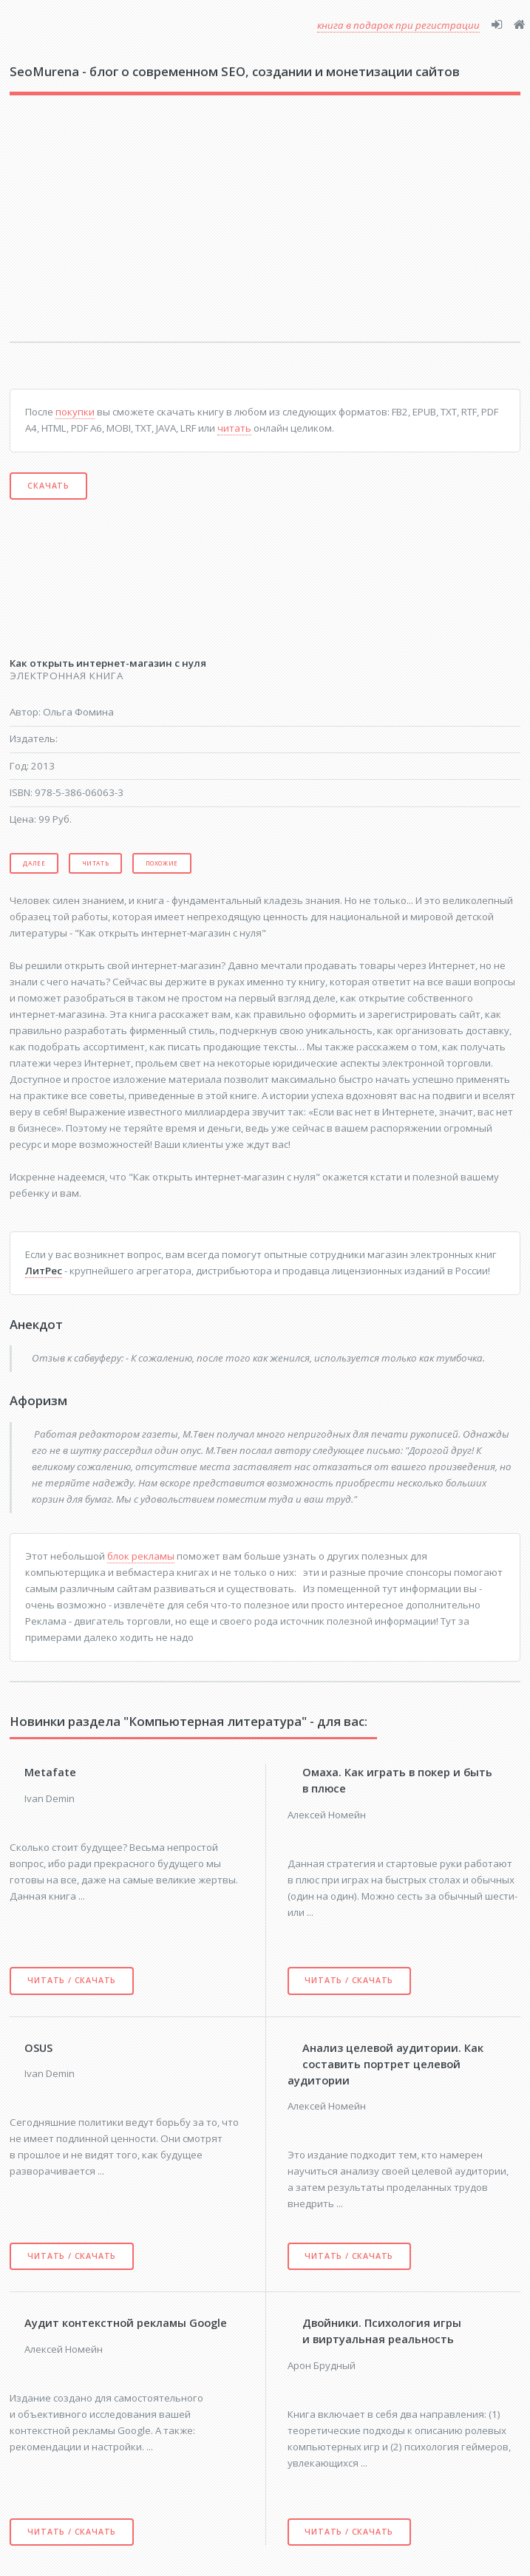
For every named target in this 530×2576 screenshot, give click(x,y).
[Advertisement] (188, 228)
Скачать (48, 485)
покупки (75, 411)
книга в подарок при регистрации (398, 25)
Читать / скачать (71, 1980)
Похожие (162, 863)
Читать (95, 863)
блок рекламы (140, 1556)
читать (234, 428)
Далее (34, 863)
